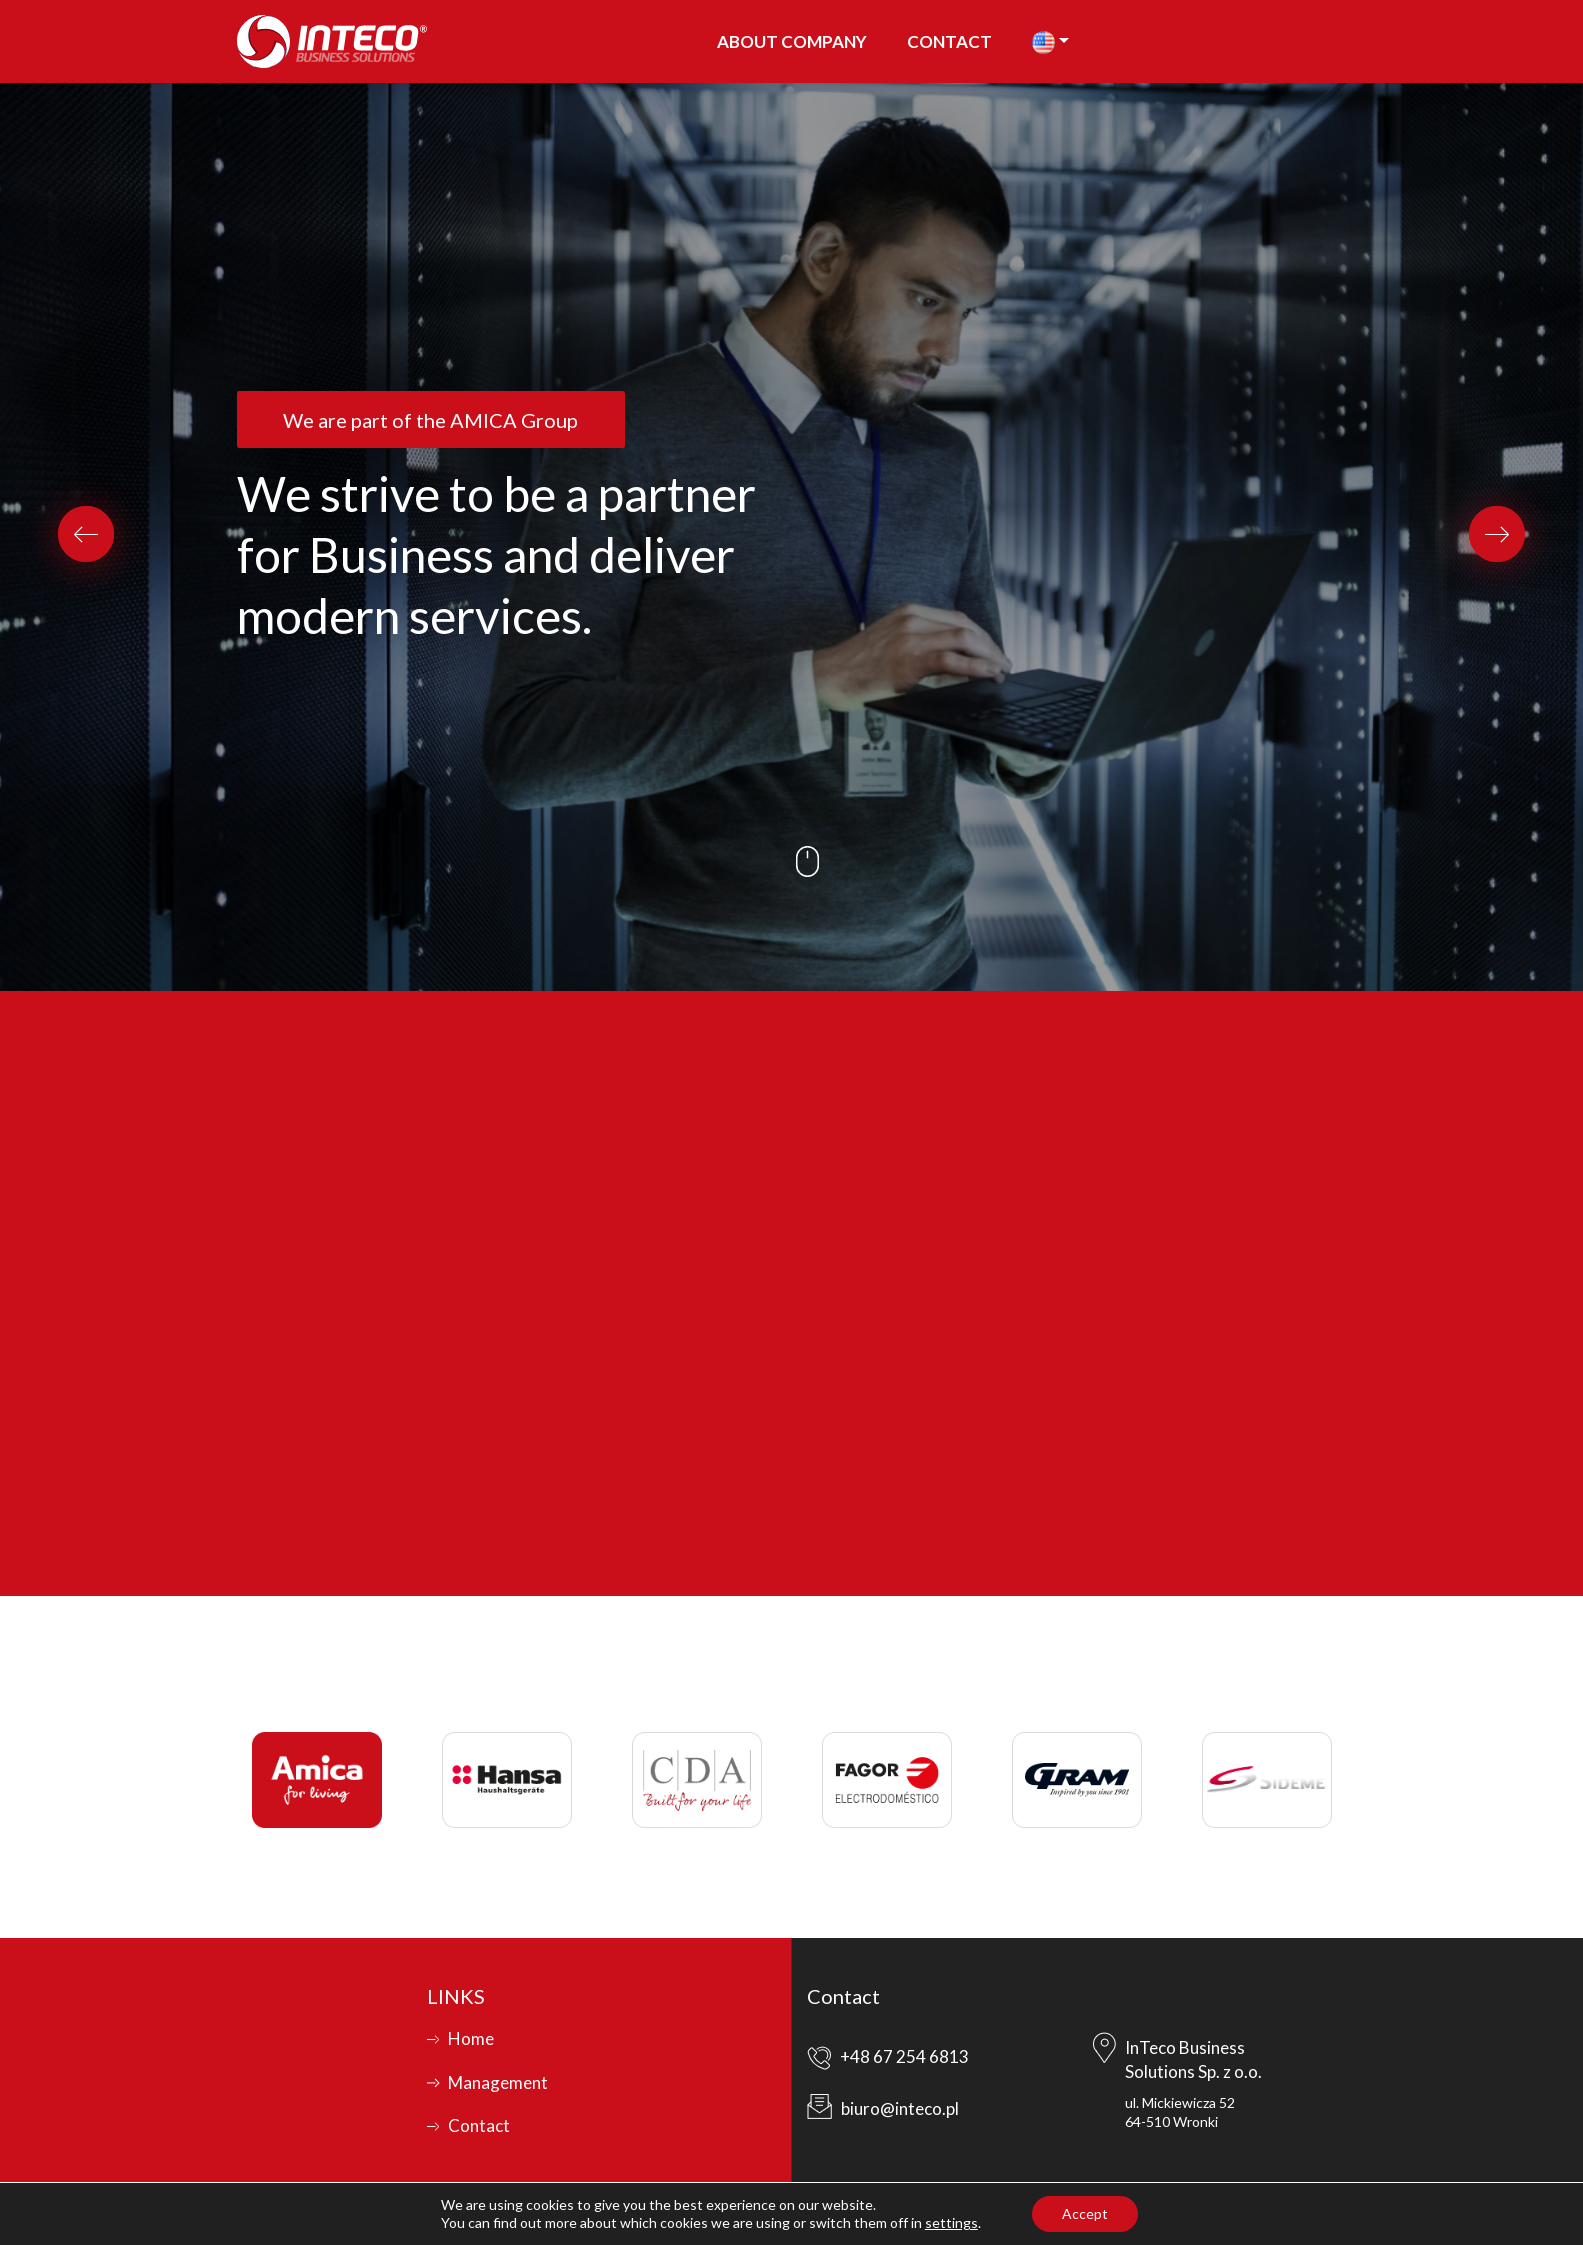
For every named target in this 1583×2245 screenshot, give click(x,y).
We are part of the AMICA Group (430, 420)
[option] (791, 537)
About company (792, 41)
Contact (949, 41)
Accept (1085, 2213)
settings (951, 2222)
